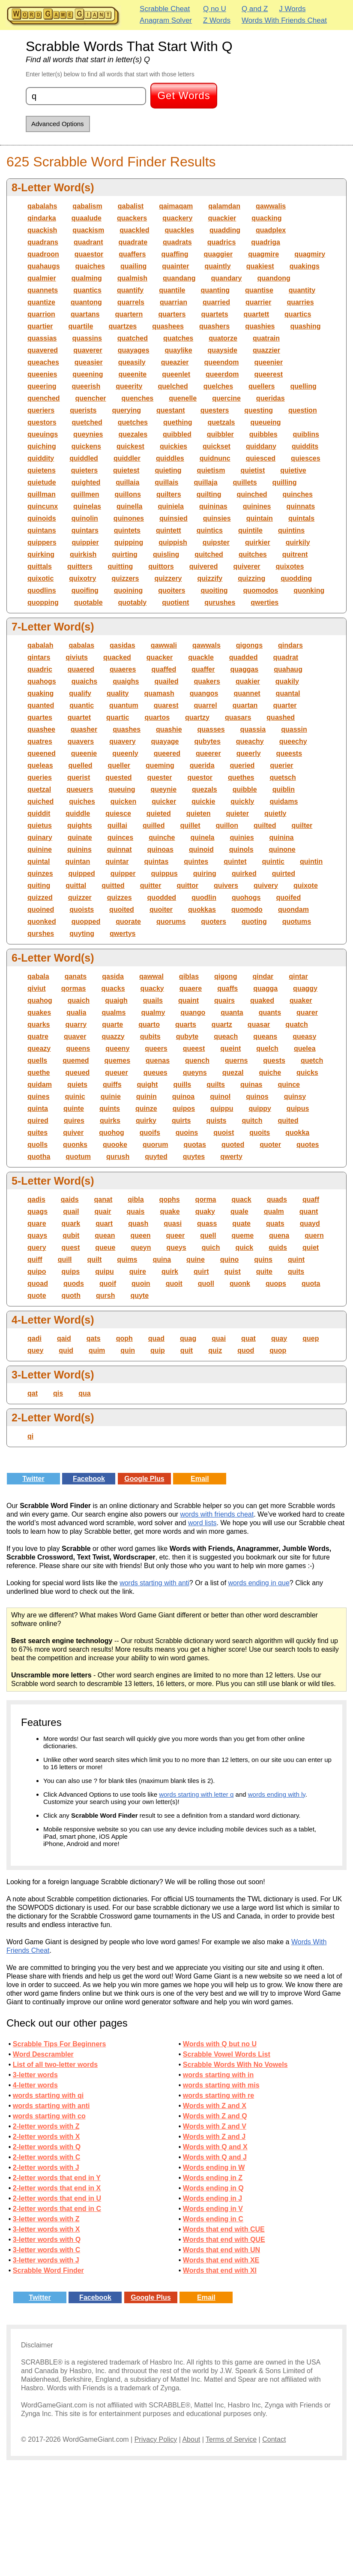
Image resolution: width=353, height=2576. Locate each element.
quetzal (39, 789)
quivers (226, 885)
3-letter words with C (46, 2249)
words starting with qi (48, 2095)
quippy (259, 1108)
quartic (117, 717)
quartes (39, 717)
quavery (122, 741)
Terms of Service (231, 2439)
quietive (293, 470)
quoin (141, 1283)
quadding (224, 230)
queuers (79, 789)
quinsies (217, 518)
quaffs (227, 988)
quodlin (203, 897)
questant (170, 410)
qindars (290, 645)
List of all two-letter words (55, 2064)
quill (65, 1259)
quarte (112, 1024)
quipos (184, 1108)
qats (94, 1338)
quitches (253, 554)
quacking (266, 218)
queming (160, 765)
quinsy (295, 1096)
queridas (270, 398)
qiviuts (77, 657)
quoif (107, 1283)
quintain (259, 518)
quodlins (41, 590)
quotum (78, 1156)
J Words (292, 9)
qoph (124, 1338)
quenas (158, 1060)
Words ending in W (214, 2167)
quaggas (244, 669)
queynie (163, 789)
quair (102, 1211)
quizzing (251, 578)
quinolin (85, 518)
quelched (173, 386)
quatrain (266, 338)
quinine (39, 849)
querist (78, 777)
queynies (88, 434)
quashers (214, 326)
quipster (216, 542)
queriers (40, 410)
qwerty (231, 1156)
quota (311, 1283)
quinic (75, 1096)
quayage (165, 741)
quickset (216, 446)
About (191, 2439)
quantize (41, 302)
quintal (38, 861)
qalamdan (224, 206)
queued (77, 1072)
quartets (214, 314)
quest (71, 1247)
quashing (305, 326)
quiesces (305, 458)
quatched (132, 338)
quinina (281, 837)
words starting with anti (154, 1583)
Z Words (216, 20)
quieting (168, 470)
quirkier (257, 542)
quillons (128, 494)
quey (35, 1350)
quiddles (170, 458)
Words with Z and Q (215, 2116)
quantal (288, 693)
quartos (157, 717)
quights (79, 825)
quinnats (300, 506)
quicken (123, 801)
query (36, 1247)
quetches (133, 422)
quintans (41, 530)
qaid (64, 1338)
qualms (114, 1012)
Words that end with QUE (224, 2239)
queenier (268, 362)
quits (296, 1271)
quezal (233, 1072)
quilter (301, 825)
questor (199, 777)
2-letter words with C (46, 2157)
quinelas (87, 506)
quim (97, 1350)
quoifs (150, 1132)
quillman (41, 494)
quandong (273, 278)
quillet (190, 825)
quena (279, 1235)
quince (289, 1084)
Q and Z (255, 9)
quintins (291, 530)
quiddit (38, 813)
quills (182, 1084)
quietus (39, 825)
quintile (250, 530)
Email (200, 1478)
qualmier (41, 278)
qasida (113, 976)
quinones (129, 518)
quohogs (246, 897)
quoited (121, 909)
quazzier (266, 350)
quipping (129, 542)
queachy (250, 741)
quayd (310, 1223)
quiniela (170, 506)
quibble (245, 789)
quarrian (173, 302)
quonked (41, 921)
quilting (209, 494)
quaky (205, 1211)
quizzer (80, 897)
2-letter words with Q (47, 2147)
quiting (38, 885)
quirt (201, 1271)
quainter (175, 266)
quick (244, 1247)
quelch (267, 1048)
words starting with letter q (196, 1794)
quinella (129, 506)
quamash (159, 693)
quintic (273, 861)
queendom (221, 362)
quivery (266, 885)
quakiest (260, 266)
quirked (244, 873)
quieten (198, 813)
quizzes (119, 897)
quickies (173, 446)
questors (42, 422)
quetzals (221, 422)
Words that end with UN (221, 2249)
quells (37, 1060)
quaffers (132, 254)
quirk (170, 1271)
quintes (196, 861)
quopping (43, 602)
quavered (42, 350)
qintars (38, 657)
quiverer (246, 566)
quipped (82, 873)
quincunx (42, 506)
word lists (202, 1522)
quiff (34, 1259)
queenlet (176, 374)
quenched (43, 398)
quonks (75, 1144)
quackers (132, 218)
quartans (85, 314)
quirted (283, 873)
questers (214, 410)
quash (138, 1223)
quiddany (261, 446)
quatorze (223, 338)
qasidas (122, 645)
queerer (208, 753)
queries (39, 777)
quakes (39, 1012)
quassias (42, 338)
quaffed (163, 669)
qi (30, 1436)
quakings (305, 266)
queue (105, 1247)
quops (276, 1283)
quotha (38, 1156)
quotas (194, 1144)
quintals (301, 518)
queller (119, 765)
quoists (81, 909)
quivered (203, 566)
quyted (156, 1156)
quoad (37, 1283)
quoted (232, 1144)
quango (192, 1012)
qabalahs (42, 206)
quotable (88, 602)
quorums (170, 921)
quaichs (84, 681)
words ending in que (259, 1583)
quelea (305, 1048)
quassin (294, 729)
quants (270, 1012)
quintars (85, 530)
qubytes (207, 741)
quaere (190, 988)
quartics (297, 314)
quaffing (174, 254)
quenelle (183, 398)
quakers (207, 681)
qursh (105, 1295)
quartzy (197, 717)
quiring (204, 873)
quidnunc (215, 458)
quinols (241, 849)
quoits (259, 1132)
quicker (164, 801)
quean (105, 1235)
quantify (130, 290)
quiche (270, 1072)
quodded (161, 897)
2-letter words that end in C (57, 2208)
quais (136, 1211)
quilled (154, 825)
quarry (76, 1024)
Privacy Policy (156, 2439)
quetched (87, 422)
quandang (179, 278)
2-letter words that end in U (57, 2198)
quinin (146, 1096)
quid (66, 1350)
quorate (128, 921)
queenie (84, 753)
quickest (130, 446)
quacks (113, 988)
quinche (162, 837)
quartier (40, 326)
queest (194, 1048)
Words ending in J (212, 2198)
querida (202, 765)
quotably (132, 602)
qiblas (189, 976)
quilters (168, 494)
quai (219, 1338)
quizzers (125, 578)
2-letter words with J (46, 2167)
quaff (310, 1199)
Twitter (33, 1478)
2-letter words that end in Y (57, 2177)
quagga (265, 988)
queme (243, 1235)
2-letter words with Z (46, 2126)
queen (140, 1235)
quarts (185, 1024)
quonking (308, 590)
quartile (81, 326)
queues (156, 1072)
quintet (235, 861)
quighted (86, 482)
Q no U (214, 9)
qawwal (151, 976)
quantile (172, 290)
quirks (110, 1120)
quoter (270, 1144)
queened (41, 753)
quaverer (87, 350)
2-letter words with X (46, 2136)
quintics (210, 530)
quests (274, 1060)
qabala (38, 976)
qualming (87, 278)
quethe (38, 1072)
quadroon (43, 254)
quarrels (130, 302)
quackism (88, 230)
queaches (43, 362)
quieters (84, 470)
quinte (73, 1108)
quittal (76, 885)
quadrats (177, 242)
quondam (293, 909)
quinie (111, 1096)
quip (157, 1350)
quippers (42, 542)
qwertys (122, 933)
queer (175, 1235)
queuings (42, 434)
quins (263, 1259)
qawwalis (271, 206)
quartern (129, 314)
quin (127, 1350)
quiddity (40, 458)
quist (232, 1271)
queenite (132, 374)
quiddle (78, 813)
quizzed (40, 897)
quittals (39, 566)
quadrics (221, 242)
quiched (40, 801)
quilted (265, 825)
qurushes (219, 602)
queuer (116, 1072)
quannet (246, 693)
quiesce (118, 813)
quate (241, 1223)
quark (71, 1223)
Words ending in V (213, 2208)
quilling (284, 482)
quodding (296, 578)
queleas (40, 765)
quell (208, 1235)
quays (37, 1235)
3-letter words (35, 2074)
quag (188, 1338)
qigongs (249, 645)
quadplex (271, 230)
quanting (215, 290)
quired (37, 1120)
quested (118, 777)
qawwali (164, 645)
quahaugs (43, 266)
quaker (301, 1000)
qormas (73, 988)
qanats (76, 976)
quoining (128, 590)
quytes (194, 1156)
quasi (173, 1223)
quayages (134, 350)
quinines (257, 506)
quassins (87, 338)
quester (159, 777)
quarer (307, 1012)
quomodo (247, 909)
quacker (160, 657)
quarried (216, 302)
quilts (215, 1084)
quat (248, 1338)
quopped (86, 921)
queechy (293, 741)
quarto (149, 1024)
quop (277, 1350)
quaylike (178, 350)
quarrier (258, 302)
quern (314, 1235)
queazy (39, 1048)
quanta (232, 1012)
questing (258, 410)
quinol (220, 1096)
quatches (178, 338)
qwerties (264, 602)
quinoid (201, 849)
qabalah (40, 645)
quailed (166, 681)
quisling (166, 554)
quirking (40, 554)
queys (176, 1247)
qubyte (187, 1036)
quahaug (288, 669)
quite (264, 1271)
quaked (262, 1000)
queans (265, 1036)
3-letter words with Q (47, 2239)
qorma (205, 1199)
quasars (238, 717)
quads (277, 1199)
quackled (134, 230)
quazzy (113, 1036)
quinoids (41, 518)
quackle (201, 657)
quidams (283, 801)
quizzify (210, 578)
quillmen (85, 494)
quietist (252, 470)
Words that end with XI (220, 2270)
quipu (104, 1271)
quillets (245, 482)
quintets (127, 530)
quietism (211, 470)
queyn (141, 1247)
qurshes (40, 933)
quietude (41, 482)
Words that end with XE (221, 2260)
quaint (188, 1000)
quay (279, 1338)
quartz (222, 1024)
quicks (307, 1072)
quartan (245, 705)
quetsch (282, 777)
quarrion (41, 314)
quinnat (119, 849)
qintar (298, 976)
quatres (39, 741)
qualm (274, 1211)
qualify (80, 693)
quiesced (260, 458)
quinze (146, 1108)
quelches (218, 386)
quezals (204, 789)
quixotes (290, 566)
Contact (274, 2439)
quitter (151, 885)
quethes (241, 777)
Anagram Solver (166, 20)
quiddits (305, 446)
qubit (71, 1235)
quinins (79, 849)
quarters (171, 314)
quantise (259, 290)
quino (229, 1259)
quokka (297, 1132)
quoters (213, 921)
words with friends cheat (217, 1514)
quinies (242, 837)
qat (32, 1393)
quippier (85, 542)
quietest (126, 470)
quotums (296, 921)
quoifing (85, 590)
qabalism (87, 206)
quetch (312, 1060)
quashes (127, 729)
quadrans (42, 242)
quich (211, 1247)
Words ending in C (213, 2219)
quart (104, 1223)
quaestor (89, 254)
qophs (169, 1199)
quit (186, 1350)
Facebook (89, 1478)
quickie (203, 801)
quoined (40, 909)
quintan (77, 861)
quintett (168, 530)
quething (177, 422)
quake (169, 1211)
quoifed (288, 897)
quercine (226, 398)
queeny (117, 1048)
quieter (237, 813)
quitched (208, 554)
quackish (42, 230)
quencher (90, 398)
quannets (42, 290)
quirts (181, 1120)
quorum (155, 1144)
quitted (113, 885)
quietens (41, 470)
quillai (117, 825)
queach (226, 1036)
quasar (259, 1024)
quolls (37, 1144)
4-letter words (35, 2085)
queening (87, 374)
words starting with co (49, 2116)
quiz (215, 1350)
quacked (117, 657)
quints (109, 1108)
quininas (213, 506)
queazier (175, 362)
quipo (36, 1271)
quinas (251, 1084)
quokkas (202, 909)
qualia (76, 1012)
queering (42, 386)
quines (38, 1096)
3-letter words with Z (46, 2219)
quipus (298, 1108)
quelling (303, 386)
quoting (254, 921)
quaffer (203, 669)
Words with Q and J (215, 2157)
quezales (132, 434)
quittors (161, 566)
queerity (129, 386)
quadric (39, 669)
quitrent (295, 554)
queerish (86, 386)
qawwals (206, 645)
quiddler (127, 458)
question (302, 410)
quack (241, 1199)
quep (310, 1338)
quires (74, 1120)
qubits (150, 1036)
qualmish (132, 278)
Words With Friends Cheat (284, 20)
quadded (243, 657)
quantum (123, 705)
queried (242, 765)
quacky (152, 988)
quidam (39, 1084)
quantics (87, 290)
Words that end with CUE (224, 2229)
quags (37, 1211)
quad (156, 1338)
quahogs (41, 681)
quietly (275, 813)
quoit (174, 1283)
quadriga (265, 242)
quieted (159, 813)
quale (239, 1211)
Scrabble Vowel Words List (226, 2054)
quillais (166, 482)
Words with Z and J (214, 2136)
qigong (225, 976)
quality (118, 693)
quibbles (263, 434)
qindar (262, 976)
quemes (117, 1060)
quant (308, 1211)
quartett (256, 314)
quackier (222, 218)
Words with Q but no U (220, 2044)
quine (195, 1259)
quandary (226, 278)
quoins (187, 1132)
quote (36, 1295)
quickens (86, 446)
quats (275, 1223)
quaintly (217, 266)
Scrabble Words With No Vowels (235, 2064)
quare (36, 1223)
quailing (133, 266)
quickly (242, 801)
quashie (169, 729)
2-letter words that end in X (57, 2188)
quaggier (218, 254)
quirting (125, 554)
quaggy (305, 988)
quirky (146, 1120)
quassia (253, 729)
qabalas (81, 645)
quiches (82, 801)
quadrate (132, 242)
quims (127, 1259)
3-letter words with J (46, 2260)
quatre (37, 1036)
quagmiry (309, 254)
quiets (77, 1084)
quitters (80, 566)
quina (162, 1259)
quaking (40, 693)
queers (156, 1048)
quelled (81, 765)
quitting (120, 566)
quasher (84, 729)
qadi (34, 1338)
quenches (138, 398)
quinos (257, 1096)
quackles (179, 230)
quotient (175, 602)
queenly (125, 753)
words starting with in (218, 2074)
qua (84, 1393)
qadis (36, 1199)
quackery (177, 218)
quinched (251, 494)
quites (37, 1132)
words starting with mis (221, 2085)
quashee (41, 729)
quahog (39, 1000)
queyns (195, 1072)
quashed (280, 717)
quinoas (160, 849)
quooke (115, 1144)
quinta (37, 1108)
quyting (81, 933)
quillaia (127, 482)
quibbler (220, 434)
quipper (123, 873)
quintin (311, 861)
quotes (307, 1144)
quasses (211, 729)
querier (281, 765)
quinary (39, 837)
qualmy (153, 1012)
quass (207, 1223)
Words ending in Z (212, 2177)
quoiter (161, 909)
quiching (41, 446)
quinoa (183, 1096)
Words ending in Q (213, 2188)
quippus (164, 873)
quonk (240, 1283)
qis (58, 1393)
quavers (81, 741)
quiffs (112, 1084)
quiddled (83, 458)
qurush (117, 1156)
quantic (81, 705)
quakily (287, 681)
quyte (139, 1295)
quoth (71, 1295)
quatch (296, 1024)
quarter (284, 705)
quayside (222, 350)
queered (167, 753)
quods (73, 1283)
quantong (86, 302)
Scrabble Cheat (165, 9)
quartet (79, 717)
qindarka (41, 218)
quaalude (87, 218)
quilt (94, 1259)
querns (236, 1060)
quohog (111, 1132)
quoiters (171, 590)
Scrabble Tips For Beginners (59, 2044)
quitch (252, 1120)
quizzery (168, 578)
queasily (132, 362)
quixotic (40, 578)
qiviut (36, 988)
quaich (79, 1000)
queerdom (222, 374)
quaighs (126, 681)
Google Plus (144, 1478)
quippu (221, 1108)
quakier (248, 681)
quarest (166, 705)
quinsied (173, 518)
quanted (40, 705)
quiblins (306, 434)
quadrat (285, 657)
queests (289, 753)
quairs (224, 1000)
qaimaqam (176, 206)
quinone (282, 849)
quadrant (88, 242)
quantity (302, 290)
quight (147, 1084)
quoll (206, 1283)
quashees (168, 326)
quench (197, 1060)
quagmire (263, 254)
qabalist (131, 206)
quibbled (177, 434)
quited (288, 1120)
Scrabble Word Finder (48, 2270)
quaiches (90, 266)
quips (71, 1271)
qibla (136, 1199)
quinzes (40, 873)
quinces (120, 837)
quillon (227, 825)
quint (296, 1259)
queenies (42, 374)
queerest (268, 374)
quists (216, 1120)
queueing (266, 422)
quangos (204, 693)
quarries (300, 302)
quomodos (260, 590)
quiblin (283, 789)
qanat (103, 1199)
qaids (70, 1199)
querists (83, 410)
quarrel (205, 705)
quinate (80, 837)
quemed (76, 1060)
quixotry (82, 578)
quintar (117, 861)
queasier (89, 362)
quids (278, 1247)
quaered (81, 669)
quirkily (298, 542)
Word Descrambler (43, 2054)
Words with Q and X (215, 2147)
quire (137, 1271)
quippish (173, 542)
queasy (304, 1036)
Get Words (183, 95)
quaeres (123, 669)
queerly (248, 753)
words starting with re (218, 2095)
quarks (38, 1024)
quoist (223, 1132)
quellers (261, 386)
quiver (73, 1132)
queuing (121, 789)
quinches (298, 494)
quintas (156, 861)
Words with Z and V (214, 2126)
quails (153, 1000)
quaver (75, 1036)
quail (71, 1211)
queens (78, 1048)
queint (230, 1048)
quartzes (122, 326)
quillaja (205, 482)
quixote (305, 885)
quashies (260, 326)
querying (126, 410)
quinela (203, 837)
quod (245, 1350)
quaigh (116, 1000)
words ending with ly (276, 1794)
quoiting (213, 590)
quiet (310, 1247)
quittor (187, 885)
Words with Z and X (214, 2105)
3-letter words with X (46, 2229)
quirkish (83, 554)
